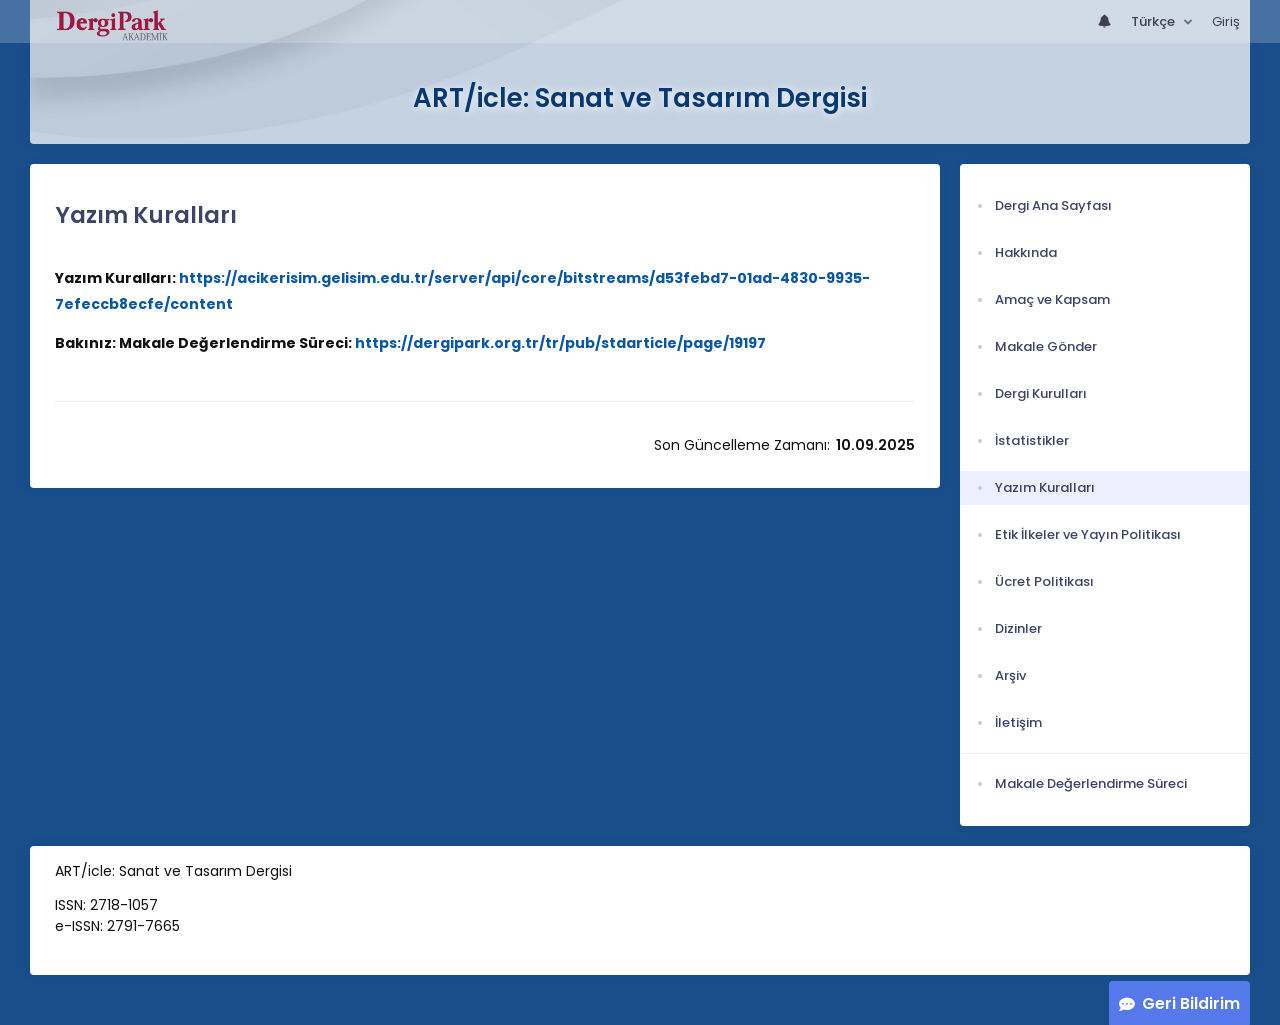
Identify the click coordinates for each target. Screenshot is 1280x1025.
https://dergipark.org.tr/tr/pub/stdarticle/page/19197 (560, 343)
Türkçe (1154, 21)
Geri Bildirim (1191, 1003)
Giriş (1226, 21)
